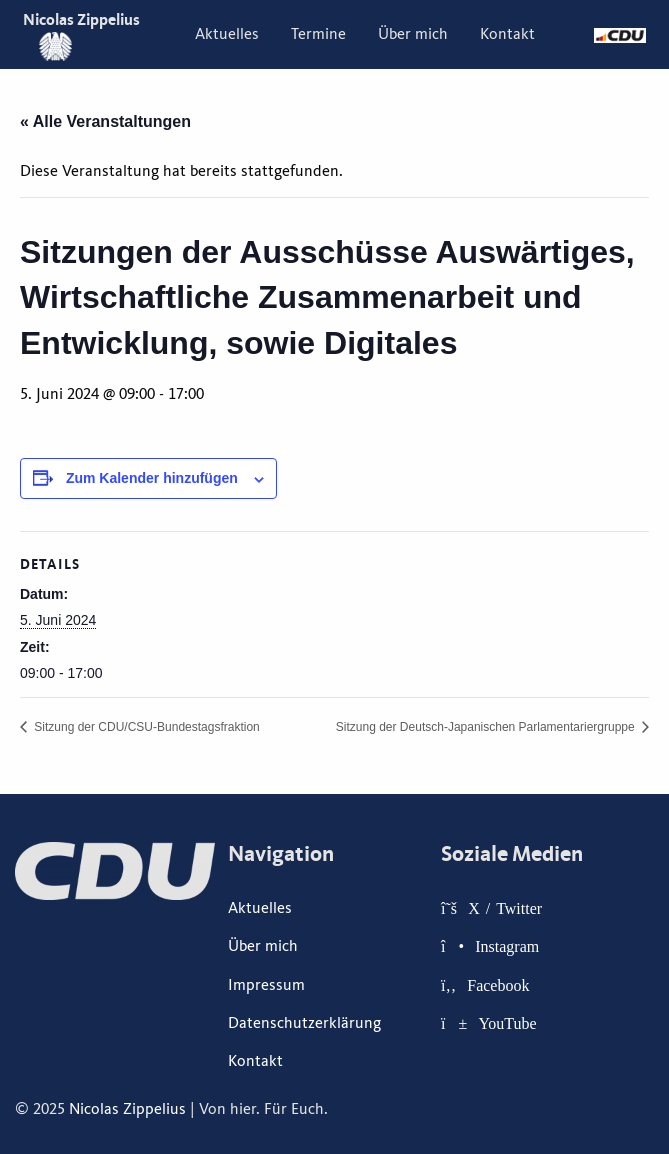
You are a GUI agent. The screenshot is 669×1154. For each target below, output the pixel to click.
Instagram (507, 946)
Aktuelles (227, 34)
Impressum (266, 985)
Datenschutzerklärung (304, 1023)
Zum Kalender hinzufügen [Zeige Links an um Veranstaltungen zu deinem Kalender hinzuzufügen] (152, 478)
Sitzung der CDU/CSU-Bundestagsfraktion (145, 727)
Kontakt (507, 34)
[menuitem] (227, 34)
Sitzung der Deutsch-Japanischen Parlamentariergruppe (487, 727)
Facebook (498, 985)
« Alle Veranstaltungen (105, 121)
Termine (318, 34)
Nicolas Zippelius (127, 1109)
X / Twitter (505, 908)
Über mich (413, 34)
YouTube (507, 1023)
